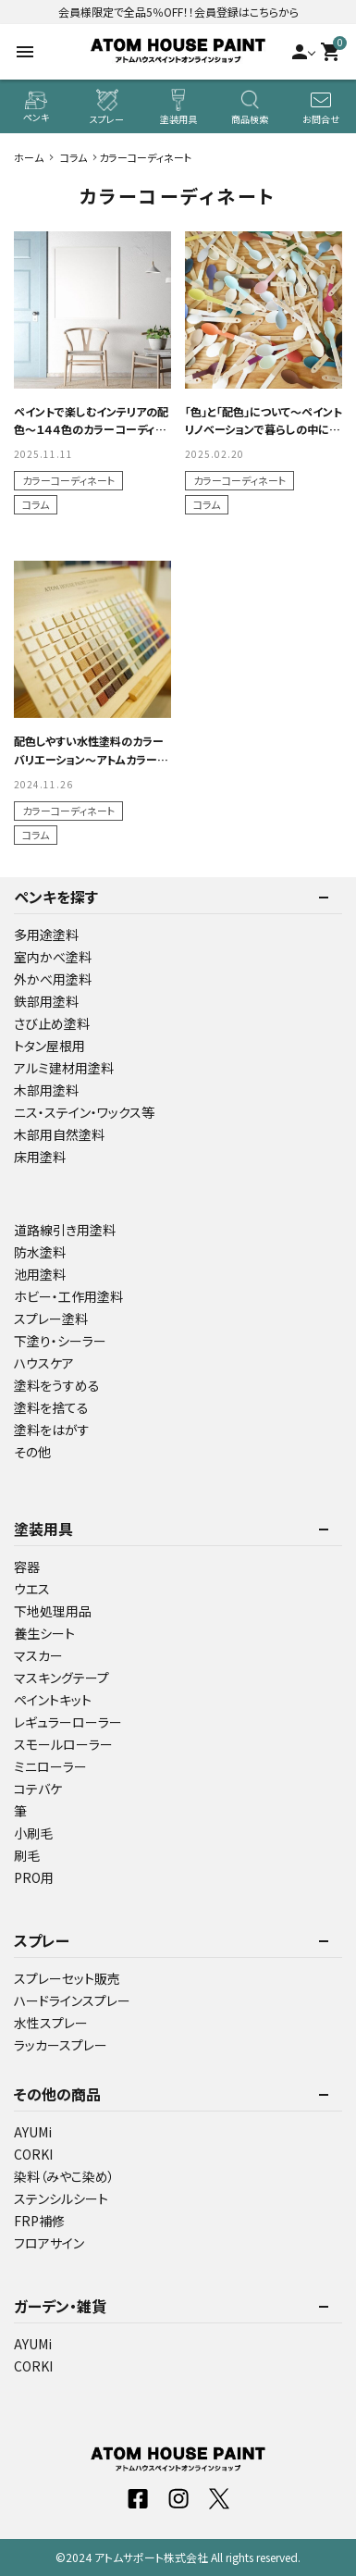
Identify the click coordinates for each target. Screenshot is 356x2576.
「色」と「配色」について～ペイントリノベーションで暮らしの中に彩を (263, 428)
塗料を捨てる (51, 1407)
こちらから (274, 11)
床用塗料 (40, 1156)
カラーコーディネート (68, 480)
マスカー (38, 1655)
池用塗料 (40, 1274)
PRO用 (34, 1877)
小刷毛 (33, 1833)
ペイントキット (53, 1699)
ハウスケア (44, 1363)
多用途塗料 (46, 934)
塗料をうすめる (57, 1385)
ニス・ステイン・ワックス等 (84, 1112)
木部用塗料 (46, 1090)
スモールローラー (63, 1744)
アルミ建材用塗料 (64, 1068)
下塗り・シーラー (60, 1340)
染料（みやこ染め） (64, 2176)
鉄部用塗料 (46, 1001)
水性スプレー (51, 2022)
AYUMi (33, 2132)
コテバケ (38, 1788)
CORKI (33, 2154)
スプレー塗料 (51, 1318)
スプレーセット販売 (67, 1978)
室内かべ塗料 (53, 956)
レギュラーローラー (68, 1722)
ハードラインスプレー (72, 2000)
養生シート (44, 1633)
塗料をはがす (52, 1429)
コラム (35, 504)
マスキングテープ (61, 1677)
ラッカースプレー (60, 2045)
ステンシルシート (61, 2198)
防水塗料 (40, 1252)
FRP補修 (39, 2220)
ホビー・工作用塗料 (68, 1296)
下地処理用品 (53, 1611)
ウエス (32, 1588)
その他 (32, 1452)
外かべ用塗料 (53, 979)
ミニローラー (50, 1766)
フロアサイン (49, 2243)
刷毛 (27, 1855)
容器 (27, 1566)
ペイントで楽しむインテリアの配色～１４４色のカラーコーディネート (91, 428)
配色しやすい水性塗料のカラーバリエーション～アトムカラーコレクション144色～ (91, 758)
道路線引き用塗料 (65, 1229)
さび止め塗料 (52, 1023)
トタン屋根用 (49, 1045)
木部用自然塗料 (59, 1134)
